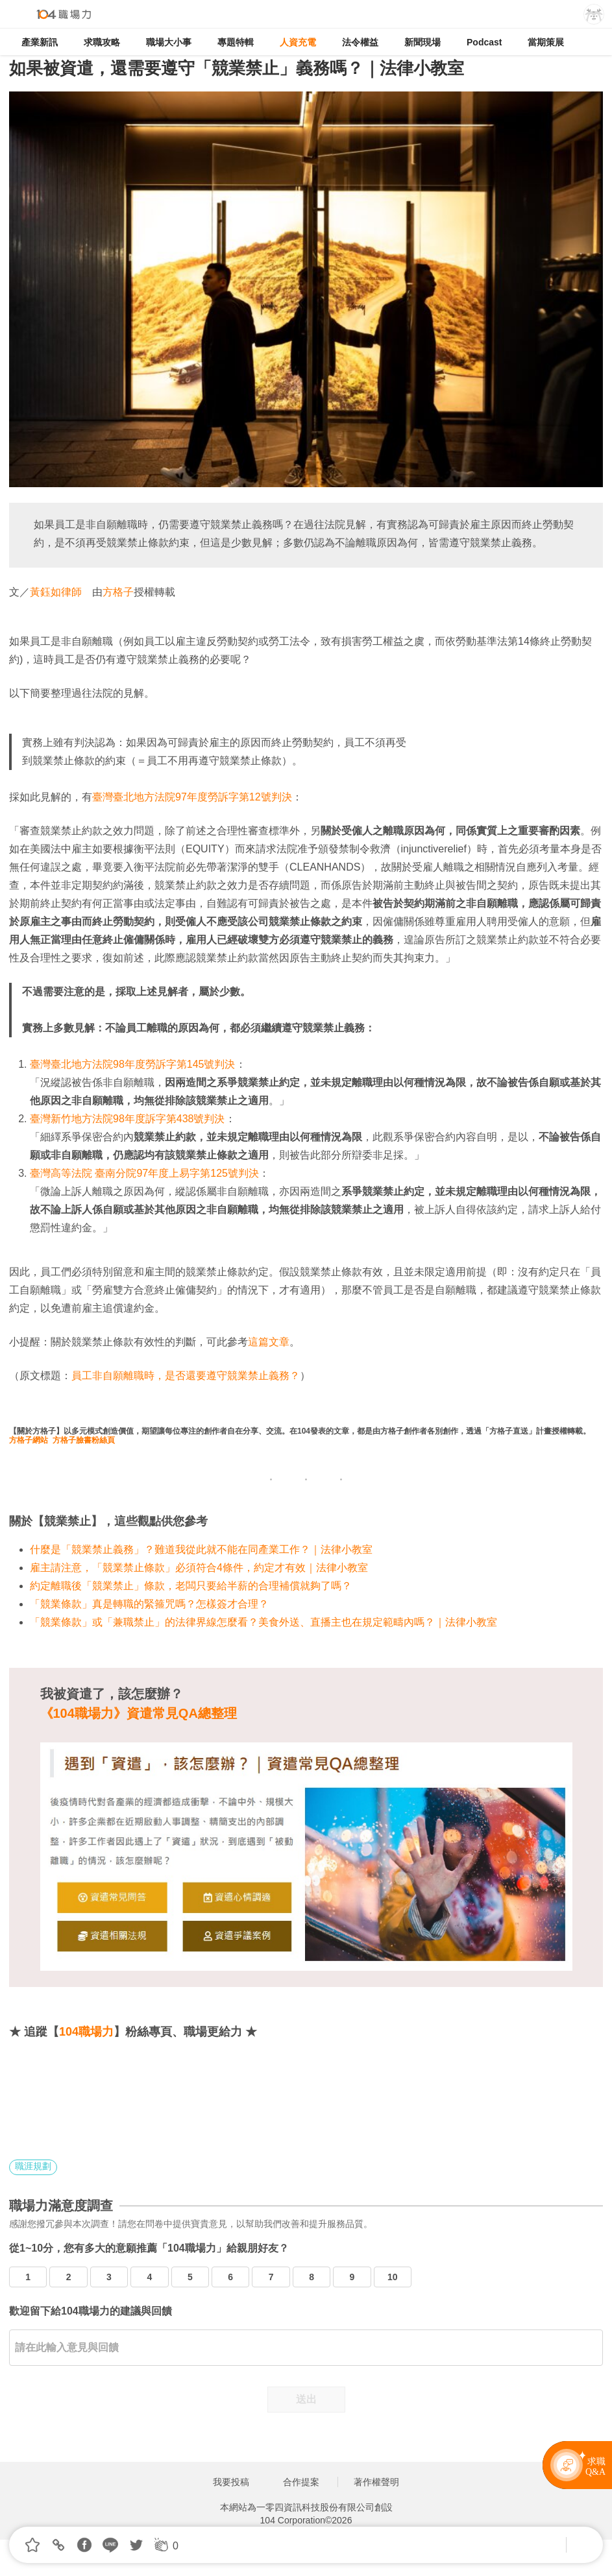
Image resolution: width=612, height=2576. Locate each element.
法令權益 (360, 42)
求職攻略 (102, 42)
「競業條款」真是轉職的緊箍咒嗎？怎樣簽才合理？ (149, 1603)
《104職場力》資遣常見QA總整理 (138, 1713)
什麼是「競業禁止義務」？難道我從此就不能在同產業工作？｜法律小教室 (201, 1549)
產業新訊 (39, 42)
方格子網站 (28, 1440)
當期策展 (546, 42)
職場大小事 (168, 42)
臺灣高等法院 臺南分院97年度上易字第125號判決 (144, 1173)
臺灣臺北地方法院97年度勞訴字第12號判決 (192, 796)
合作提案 (301, 2482)
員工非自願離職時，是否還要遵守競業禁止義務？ (185, 1375)
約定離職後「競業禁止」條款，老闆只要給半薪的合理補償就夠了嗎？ (191, 1585)
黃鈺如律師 (56, 591)
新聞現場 (422, 42)
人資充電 (298, 42)
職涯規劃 (33, 2166)
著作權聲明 (376, 2482)
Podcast (484, 42)
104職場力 (86, 2031)
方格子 (118, 591)
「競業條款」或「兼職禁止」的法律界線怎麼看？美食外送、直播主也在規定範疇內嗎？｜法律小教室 (263, 1622)
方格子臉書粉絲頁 (84, 1440)
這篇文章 (268, 1341)
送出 (306, 2399)
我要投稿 (231, 2482)
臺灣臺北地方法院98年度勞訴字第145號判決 (133, 1064)
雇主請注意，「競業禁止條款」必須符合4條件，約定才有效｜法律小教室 (199, 1567)
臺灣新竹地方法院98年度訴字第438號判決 (127, 1118)
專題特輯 (235, 42)
